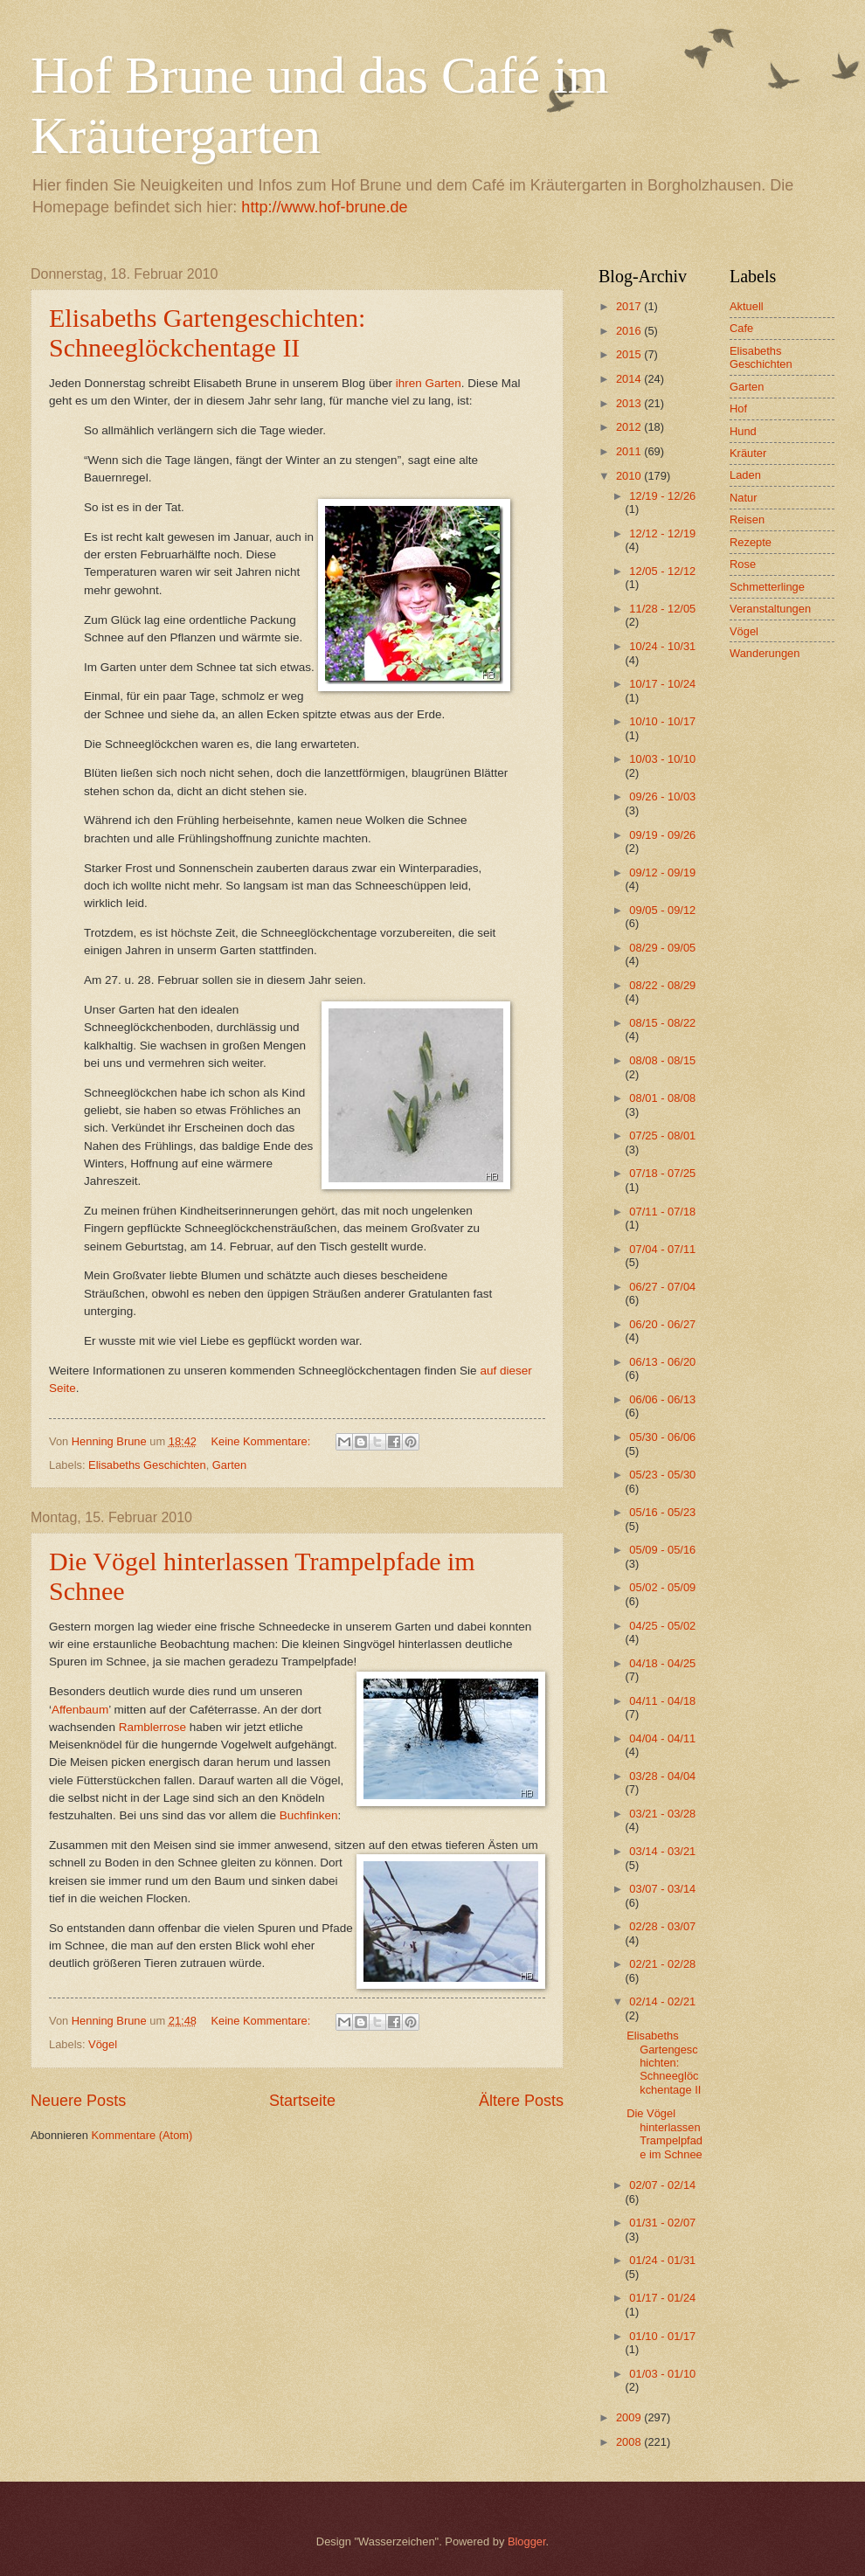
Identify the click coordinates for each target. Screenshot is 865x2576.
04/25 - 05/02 (662, 1625)
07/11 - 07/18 (662, 1211)
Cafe (741, 328)
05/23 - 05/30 (662, 1474)
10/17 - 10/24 (662, 683)
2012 (630, 426)
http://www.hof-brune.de (324, 207)
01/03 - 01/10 (662, 2373)
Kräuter (748, 453)
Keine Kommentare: (262, 1441)
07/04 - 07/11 (662, 1249)
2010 (630, 475)
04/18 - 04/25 (662, 1663)
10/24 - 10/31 (662, 646)
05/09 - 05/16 (662, 1549)
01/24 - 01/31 (662, 2260)
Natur (743, 497)
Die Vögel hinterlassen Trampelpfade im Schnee (664, 2133)
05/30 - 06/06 (662, 1437)
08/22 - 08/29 (662, 985)
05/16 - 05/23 (662, 1512)
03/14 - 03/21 (662, 1851)
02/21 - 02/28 (662, 1963)
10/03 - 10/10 (662, 758)
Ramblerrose (152, 1727)
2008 (630, 2441)
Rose (743, 564)
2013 (630, 403)
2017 (630, 306)
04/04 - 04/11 (662, 1738)
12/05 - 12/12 (662, 571)
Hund (743, 431)
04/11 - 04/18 (662, 1700)
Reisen (747, 519)
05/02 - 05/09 (662, 1587)
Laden (745, 474)
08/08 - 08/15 (662, 1060)
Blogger (527, 2541)
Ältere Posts (521, 2100)
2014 (630, 378)
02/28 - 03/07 (662, 1926)
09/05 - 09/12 (662, 910)
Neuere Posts (78, 2100)
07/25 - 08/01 (662, 1135)
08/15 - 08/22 (662, 1022)
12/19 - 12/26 (662, 495)
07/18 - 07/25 (662, 1173)
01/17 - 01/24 (662, 2297)
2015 (630, 354)
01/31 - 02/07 (662, 2222)
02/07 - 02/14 (662, 2185)
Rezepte (751, 542)
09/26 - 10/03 (662, 796)
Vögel (102, 2044)
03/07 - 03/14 (662, 1888)
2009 (630, 2417)
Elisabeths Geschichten (147, 1465)
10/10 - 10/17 (662, 721)
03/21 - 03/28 (662, 1813)
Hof (738, 408)
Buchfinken (309, 1815)
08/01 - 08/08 (662, 1097)
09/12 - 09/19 (662, 872)
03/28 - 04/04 (662, 1776)
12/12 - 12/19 (662, 533)
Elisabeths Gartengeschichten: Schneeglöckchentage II (207, 332)
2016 (630, 330)
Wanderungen (764, 653)
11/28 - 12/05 (662, 608)
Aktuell (747, 306)
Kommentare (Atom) (141, 2135)
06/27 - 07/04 (662, 1286)
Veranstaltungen (770, 608)
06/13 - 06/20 (662, 1361)
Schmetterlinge (767, 586)
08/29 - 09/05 (662, 947)
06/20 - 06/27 (662, 1324)
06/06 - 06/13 (662, 1399)
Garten (229, 1465)
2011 (630, 451)
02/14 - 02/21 (662, 2001)
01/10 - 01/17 (662, 2336)
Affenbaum (80, 1709)
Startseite (302, 2100)
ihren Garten (428, 383)
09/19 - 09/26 (662, 834)
